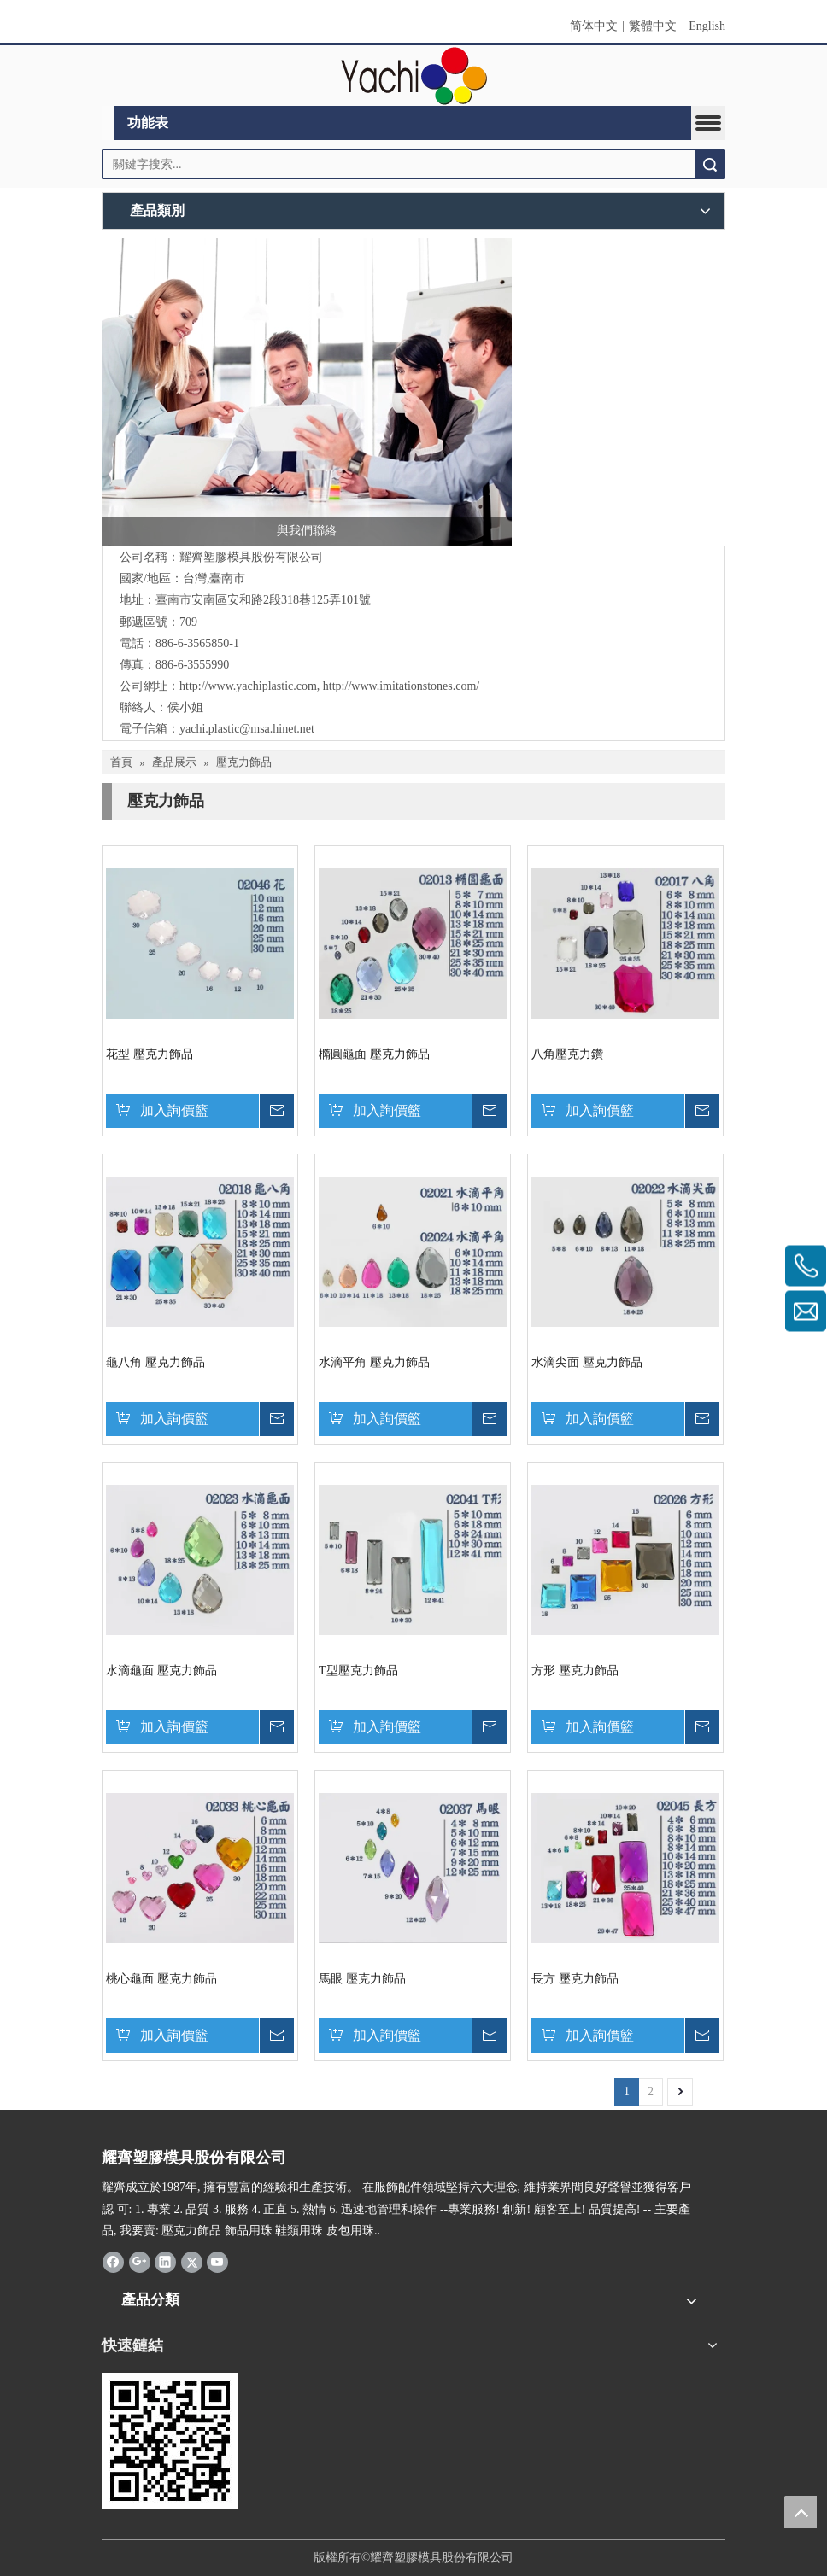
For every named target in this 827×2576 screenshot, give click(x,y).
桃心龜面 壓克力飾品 (161, 1978)
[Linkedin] (165, 2262)
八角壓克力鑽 (567, 1054)
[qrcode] (170, 2441)
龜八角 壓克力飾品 (155, 1362)
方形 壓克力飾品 (575, 1670)
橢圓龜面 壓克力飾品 (374, 1054)
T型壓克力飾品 (358, 1670)
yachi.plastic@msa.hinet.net (246, 728)
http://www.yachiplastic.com (248, 686)
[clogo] (413, 76)
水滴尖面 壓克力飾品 (586, 1362)
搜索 (709, 164)
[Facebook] (113, 2262)
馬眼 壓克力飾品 (362, 1978)
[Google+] (139, 2262)
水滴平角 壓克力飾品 (374, 1362)
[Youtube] (217, 2262)
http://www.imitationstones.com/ (401, 686)
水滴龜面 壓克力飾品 (161, 1670)
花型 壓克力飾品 (149, 1054)
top (800, 2512)
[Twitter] (191, 2262)
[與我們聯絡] (307, 392)
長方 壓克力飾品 (575, 1978)
